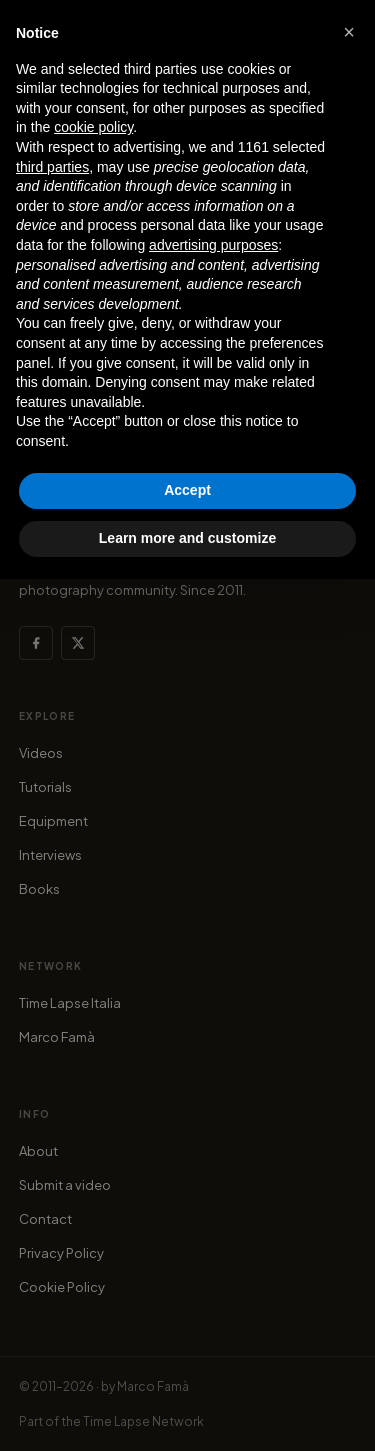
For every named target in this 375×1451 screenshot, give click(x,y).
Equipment (53, 821)
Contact (45, 1219)
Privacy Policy (61, 1253)
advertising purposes (213, 245)
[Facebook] (36, 643)
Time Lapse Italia (70, 1003)
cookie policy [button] (93, 127)
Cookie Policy (62, 1287)
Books (39, 889)
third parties (52, 167)
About (38, 1151)
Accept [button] (187, 490)
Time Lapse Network (143, 1421)
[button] (349, 32)
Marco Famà (57, 1037)
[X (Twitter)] (78, 643)
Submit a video (65, 1185)
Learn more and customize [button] (187, 538)
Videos (41, 753)
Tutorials (45, 787)
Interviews (50, 855)
